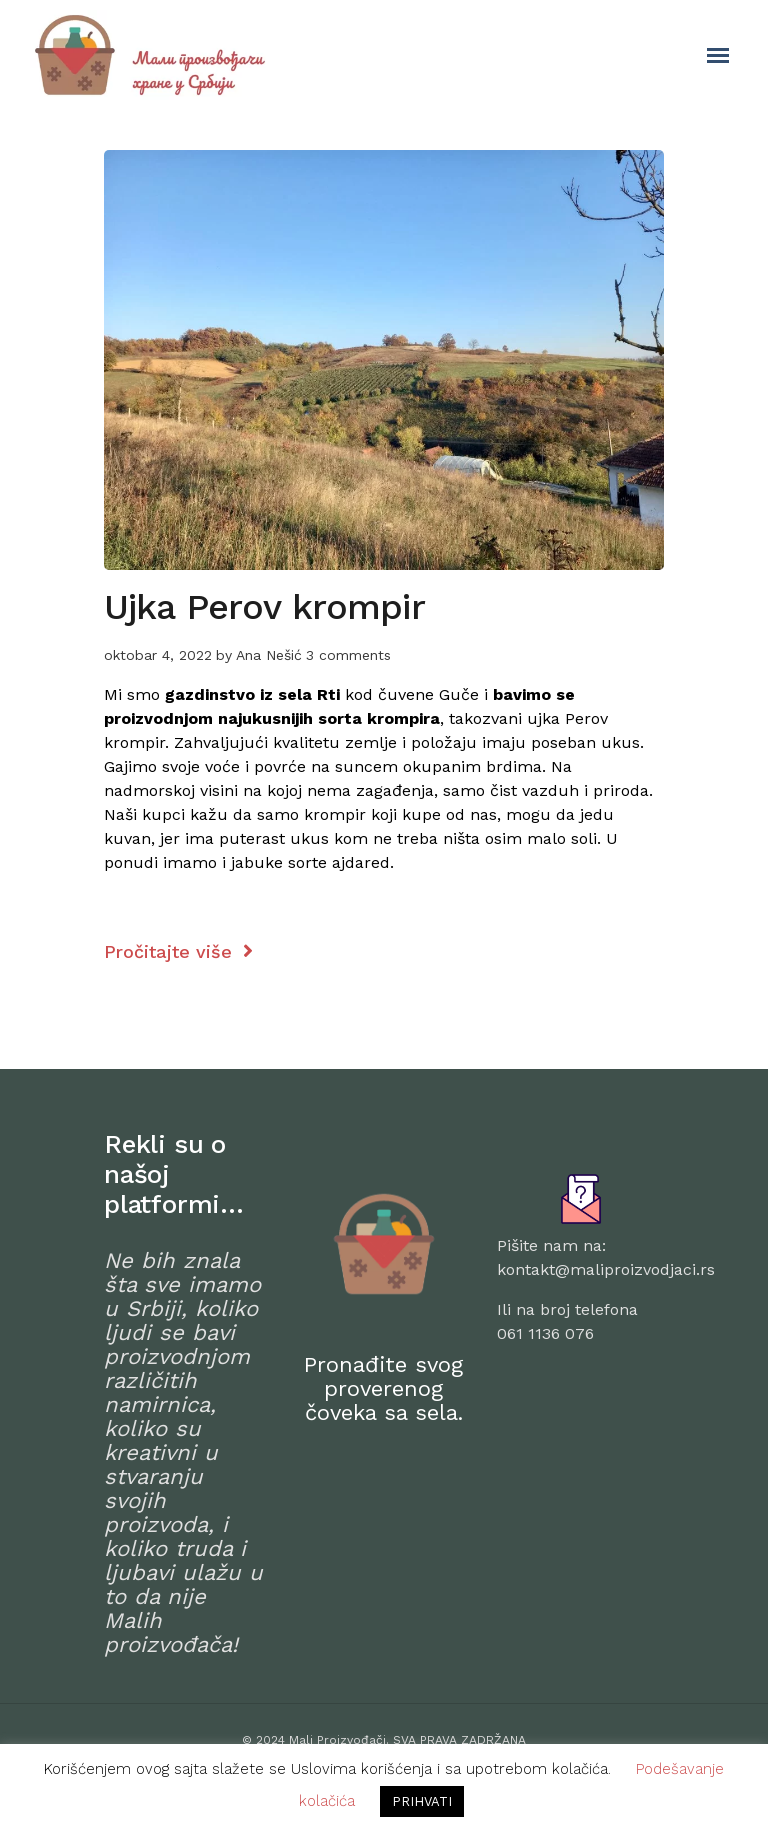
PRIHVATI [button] (422, 1801)
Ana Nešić (269, 655)
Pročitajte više (178, 951)
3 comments (348, 655)
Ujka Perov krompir (264, 607)
